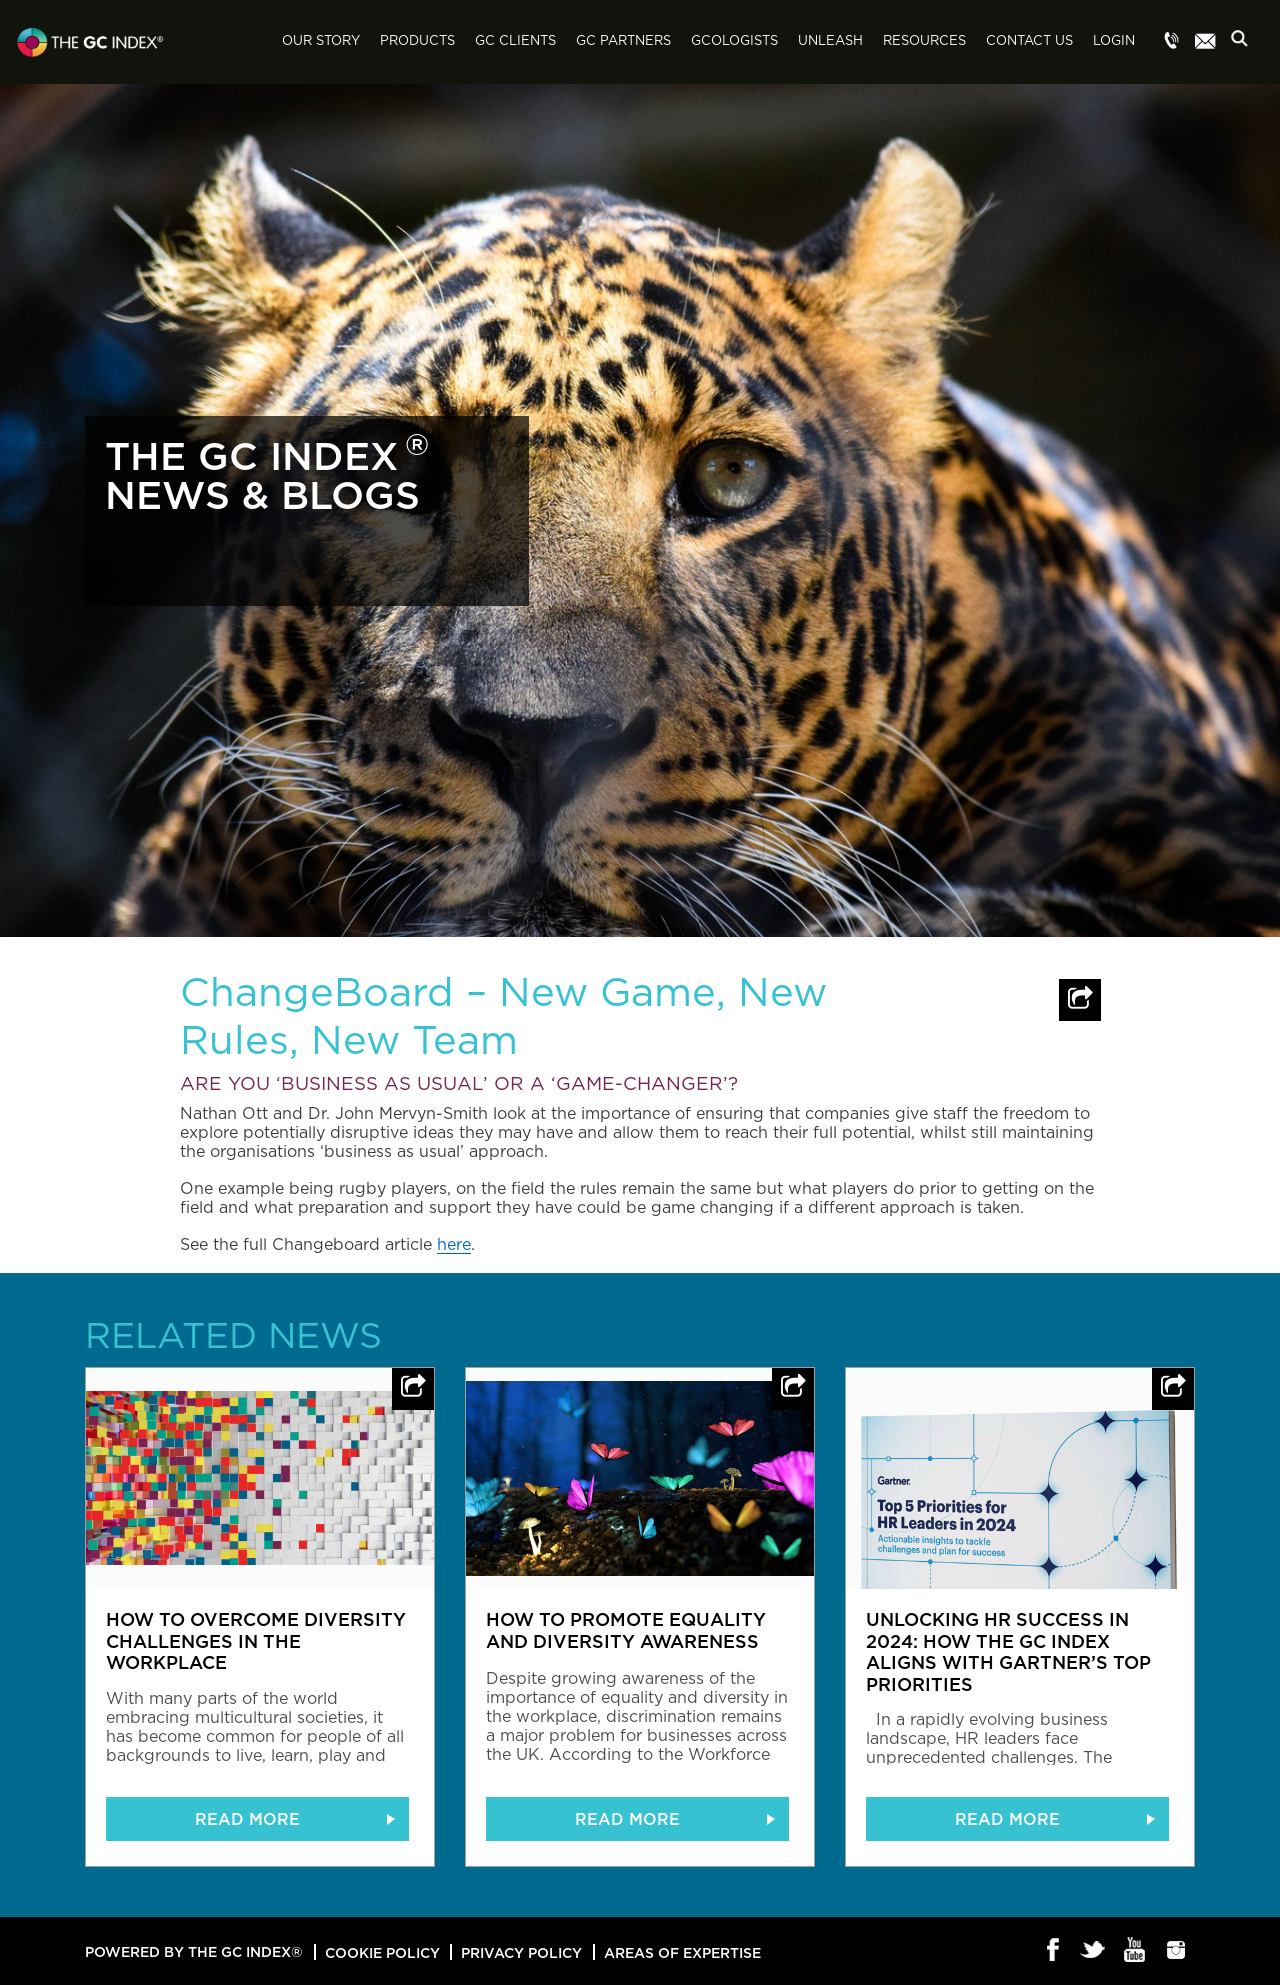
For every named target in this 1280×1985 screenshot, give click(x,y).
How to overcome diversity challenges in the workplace (256, 1640)
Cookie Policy (382, 1952)
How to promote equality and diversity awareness (626, 1630)
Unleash (830, 41)
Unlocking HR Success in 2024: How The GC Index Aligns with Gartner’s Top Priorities (1008, 1651)
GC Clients (515, 41)
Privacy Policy (521, 1952)
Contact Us (1029, 41)
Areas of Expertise (682, 1952)
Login (1114, 41)
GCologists (734, 41)
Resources (924, 41)
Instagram (1176, 1951)
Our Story (321, 41)
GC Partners (623, 41)
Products (417, 41)
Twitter (1094, 1951)
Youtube (1135, 1951)
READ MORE (247, 1819)
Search (1245, 43)
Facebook (1053, 1951)
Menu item (1172, 42)
